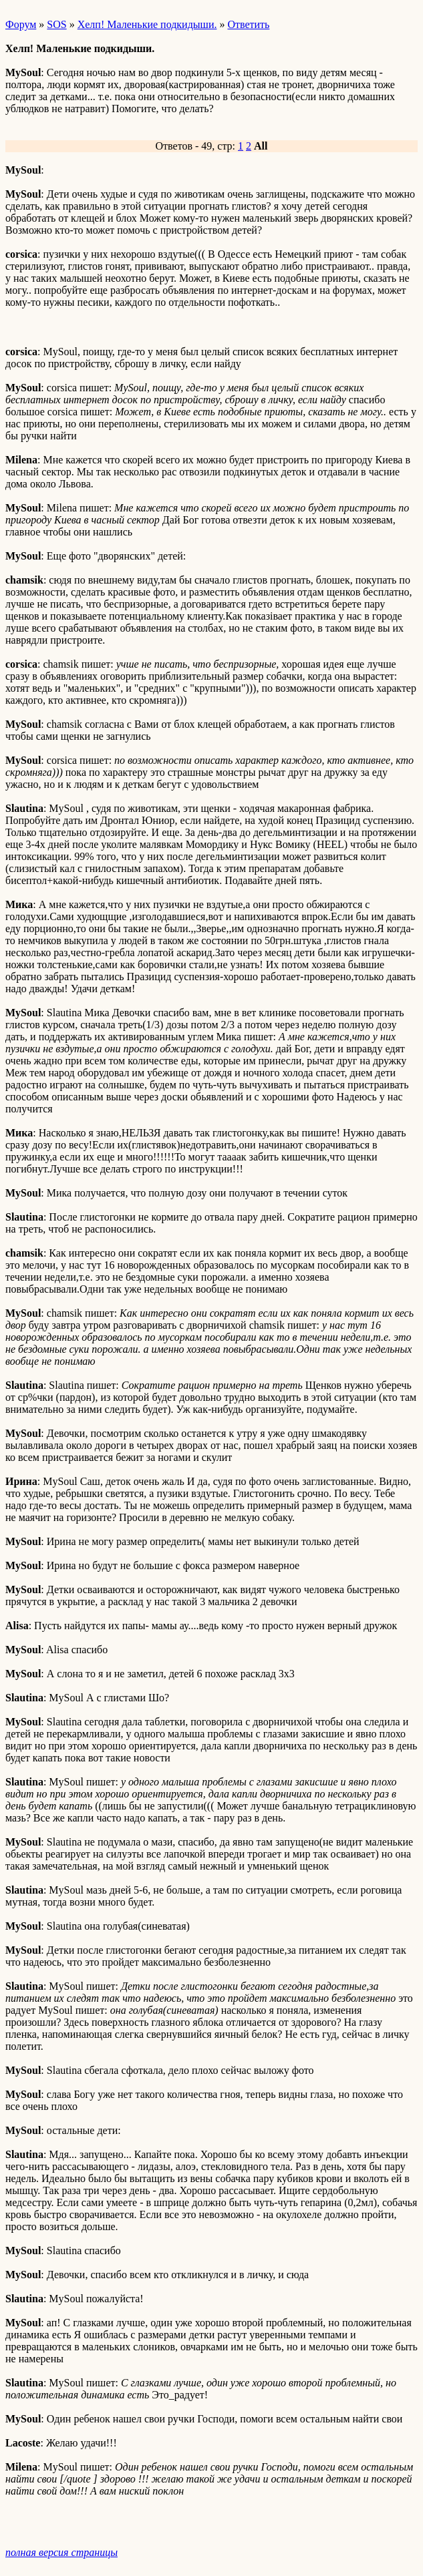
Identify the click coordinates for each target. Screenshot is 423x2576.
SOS (56, 24)
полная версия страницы (61, 2552)
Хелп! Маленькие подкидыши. (147, 24)
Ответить (248, 24)
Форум (20, 24)
